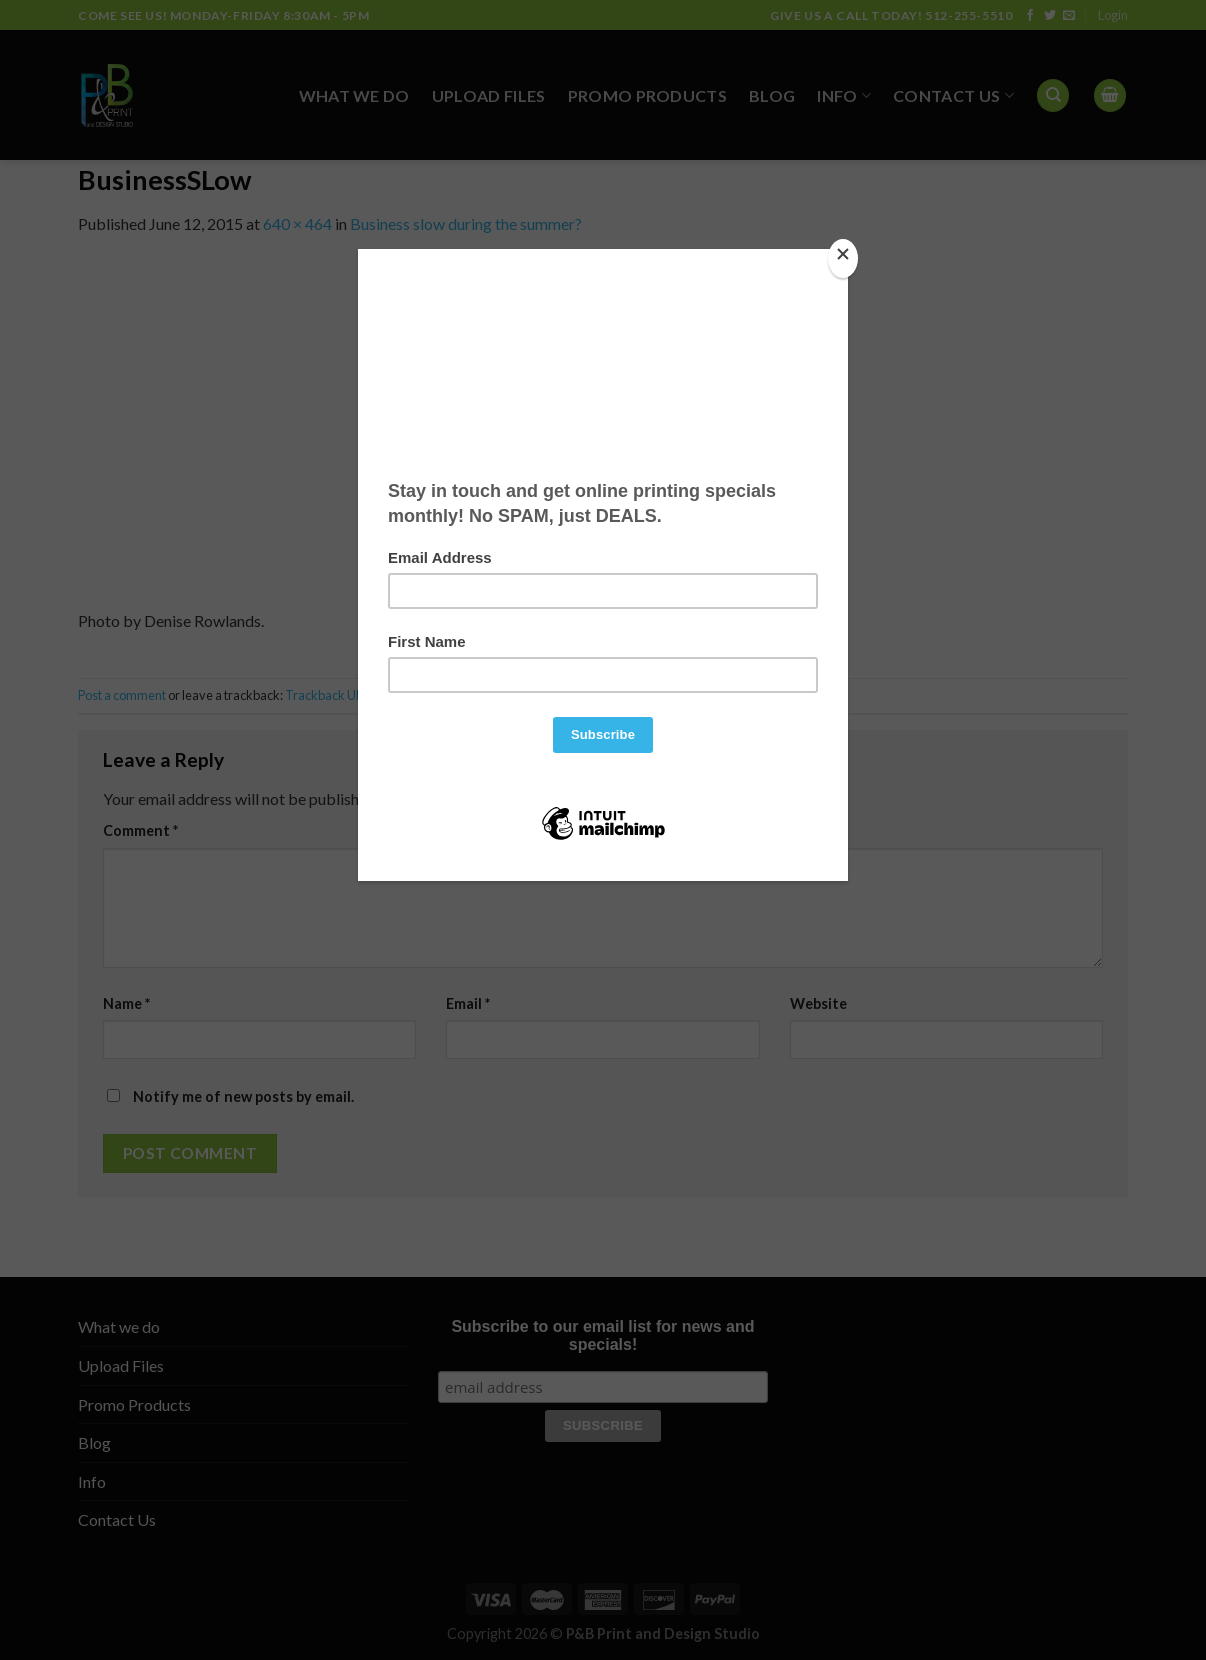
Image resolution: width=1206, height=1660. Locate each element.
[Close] (843, 258)
